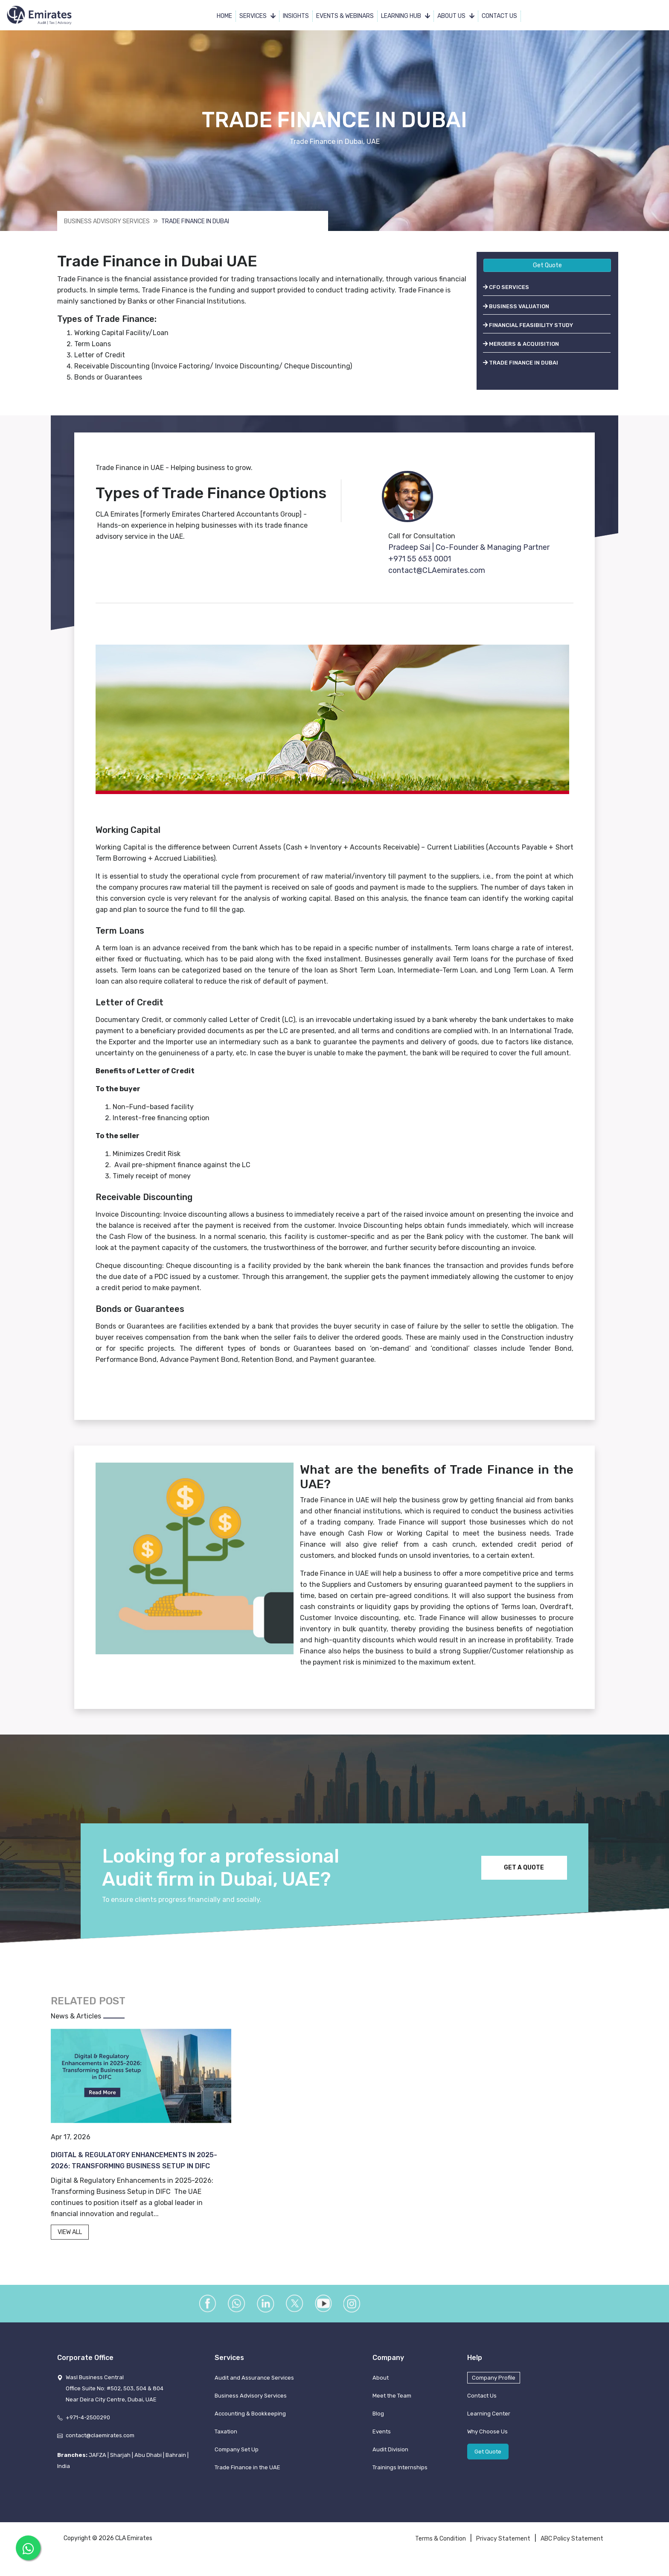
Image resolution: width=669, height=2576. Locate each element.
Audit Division (390, 2464)
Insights (296, 16)
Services (258, 16)
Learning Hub (405, 16)
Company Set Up (237, 2464)
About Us (456, 16)
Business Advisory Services (107, 222)
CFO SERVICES (506, 289)
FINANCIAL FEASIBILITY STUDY (528, 326)
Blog (378, 2428)
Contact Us (500, 16)
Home (225, 16)
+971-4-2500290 (88, 2432)
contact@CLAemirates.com (437, 571)
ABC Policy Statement (572, 2553)
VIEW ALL (70, 2236)
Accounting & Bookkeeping (250, 2428)
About (380, 2392)
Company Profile (493, 2392)
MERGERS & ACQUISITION (521, 345)
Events (381, 2446)
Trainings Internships (400, 2482)
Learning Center (488, 2428)
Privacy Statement (503, 2553)
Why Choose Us (487, 2446)
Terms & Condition (440, 2553)
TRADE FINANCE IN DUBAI (520, 364)
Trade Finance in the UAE (247, 2482)
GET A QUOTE (521, 1871)
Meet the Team (391, 2410)
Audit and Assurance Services (254, 2392)
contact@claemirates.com (100, 2450)
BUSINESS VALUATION (516, 307)
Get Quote (547, 267)
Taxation (226, 2446)
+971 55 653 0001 (420, 560)
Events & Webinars (345, 16)
